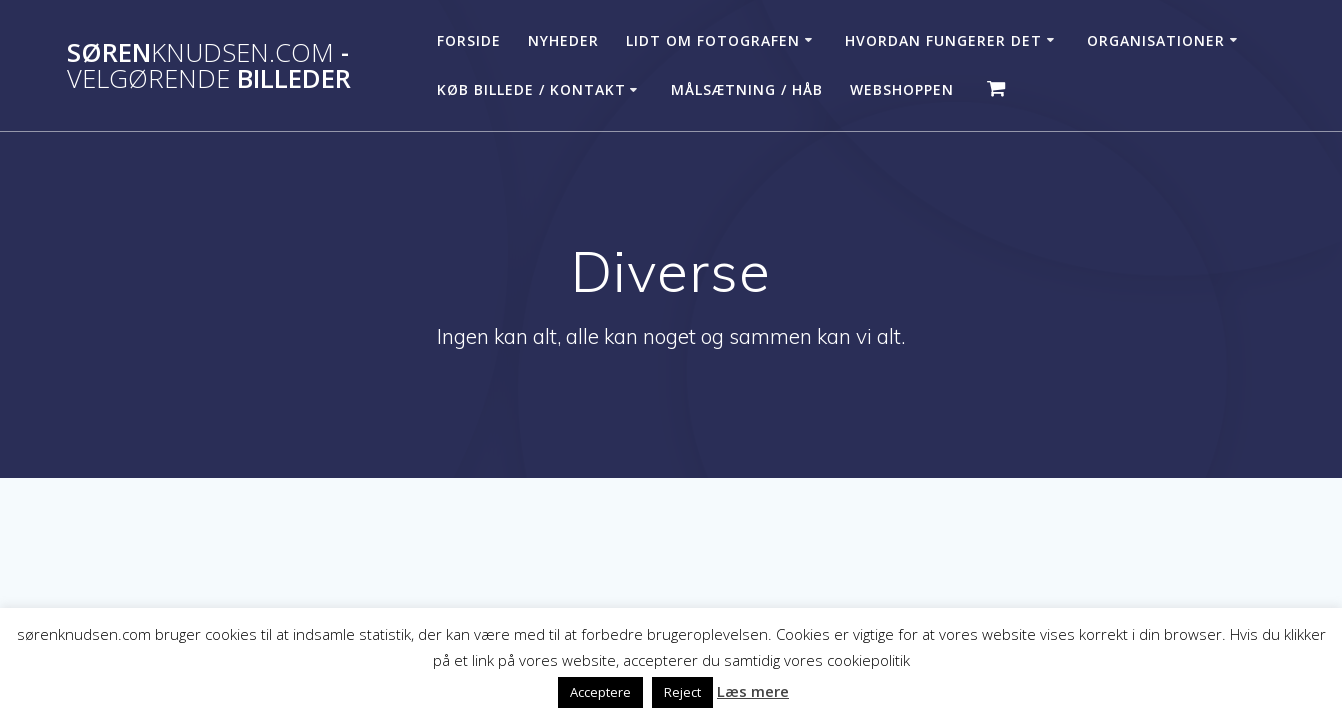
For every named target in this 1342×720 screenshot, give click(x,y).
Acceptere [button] (600, 692)
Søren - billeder (209, 65)
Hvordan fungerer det (943, 40)
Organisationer (1156, 40)
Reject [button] (682, 692)
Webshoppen (902, 89)
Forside (469, 40)
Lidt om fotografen (713, 40)
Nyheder (563, 40)
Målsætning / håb (747, 89)
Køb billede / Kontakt (531, 89)
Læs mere (753, 691)
